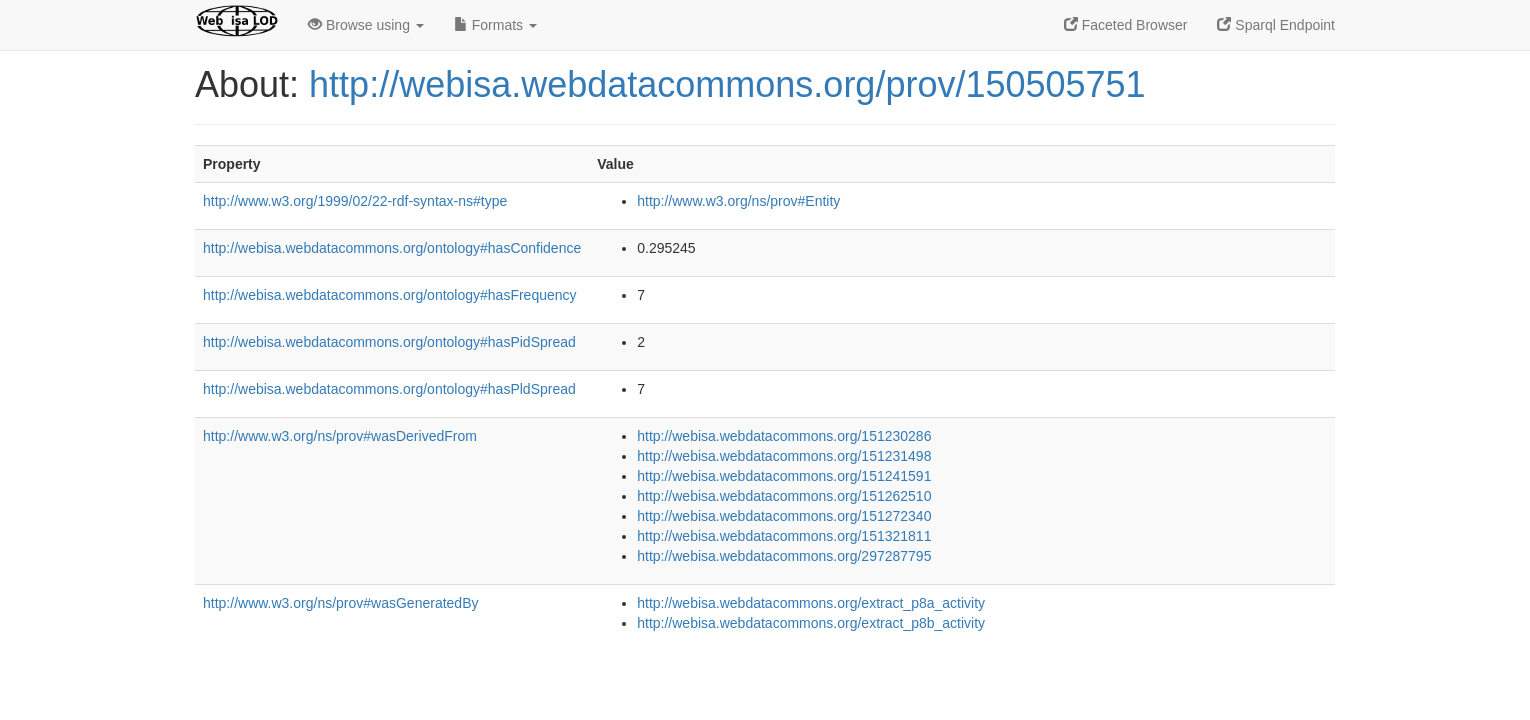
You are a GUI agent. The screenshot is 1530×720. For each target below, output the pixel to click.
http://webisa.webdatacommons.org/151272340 (784, 516)
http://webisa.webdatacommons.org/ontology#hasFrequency (390, 295)
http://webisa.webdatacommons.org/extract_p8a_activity (811, 603)
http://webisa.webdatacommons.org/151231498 (784, 456)
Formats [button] (495, 25)
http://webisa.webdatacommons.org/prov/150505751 (727, 84)
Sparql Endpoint (1276, 25)
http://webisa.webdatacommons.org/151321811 (784, 536)
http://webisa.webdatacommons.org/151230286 (784, 436)
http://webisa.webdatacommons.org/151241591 (784, 476)
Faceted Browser (1126, 25)
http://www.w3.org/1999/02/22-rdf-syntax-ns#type (355, 201)
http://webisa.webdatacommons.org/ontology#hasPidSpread (389, 342)
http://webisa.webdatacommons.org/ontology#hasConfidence (392, 248)
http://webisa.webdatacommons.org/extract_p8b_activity (811, 623)
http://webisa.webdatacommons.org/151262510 (784, 496)
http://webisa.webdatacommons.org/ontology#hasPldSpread (389, 389)
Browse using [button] (366, 25)
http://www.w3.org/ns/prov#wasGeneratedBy (340, 603)
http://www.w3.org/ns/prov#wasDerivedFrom (340, 436)
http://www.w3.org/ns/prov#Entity (738, 201)
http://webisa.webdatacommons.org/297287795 (784, 556)
